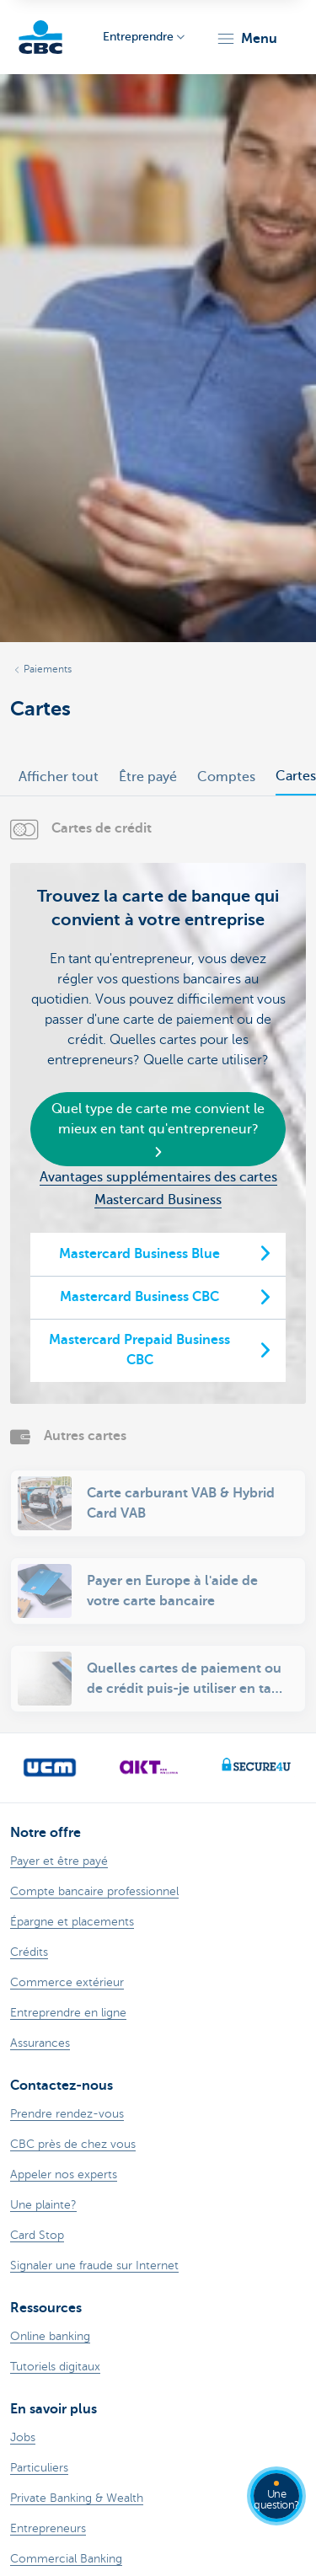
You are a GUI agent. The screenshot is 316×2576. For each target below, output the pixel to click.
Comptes (226, 777)
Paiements (48, 669)
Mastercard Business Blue (139, 1253)
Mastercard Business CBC (139, 1296)
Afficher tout (59, 777)
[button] (246, 39)
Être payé (148, 777)
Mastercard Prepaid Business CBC (139, 1350)
